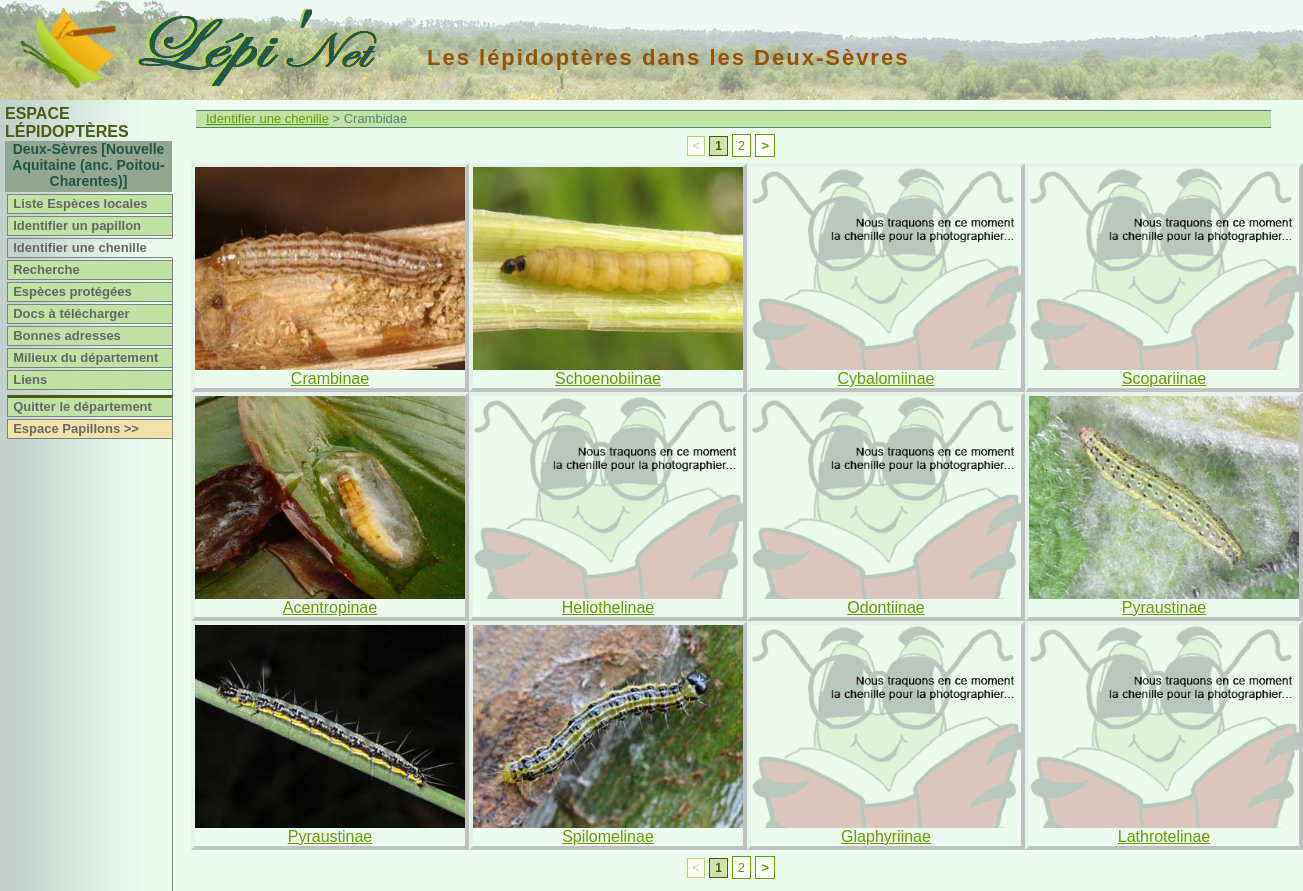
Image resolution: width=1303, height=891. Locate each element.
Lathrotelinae (1164, 836)
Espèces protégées (72, 291)
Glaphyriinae (886, 836)
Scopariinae (1164, 378)
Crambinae (330, 378)
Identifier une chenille (80, 247)
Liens (30, 379)
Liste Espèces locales (80, 203)
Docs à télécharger (71, 313)
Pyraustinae (1164, 607)
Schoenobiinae (608, 378)
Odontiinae (885, 607)
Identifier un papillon (77, 225)
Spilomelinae (608, 836)
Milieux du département (85, 357)
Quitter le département (82, 406)
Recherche (46, 269)
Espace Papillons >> (76, 428)
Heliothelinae (608, 607)
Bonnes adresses (67, 335)
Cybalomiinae (886, 378)
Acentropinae (330, 607)
